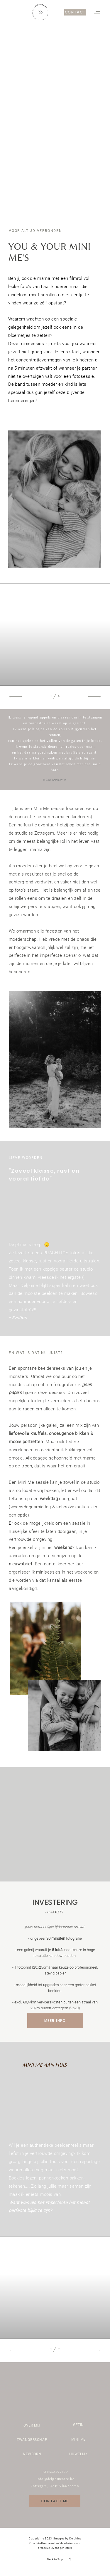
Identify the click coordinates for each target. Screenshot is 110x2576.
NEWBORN (32, 2454)
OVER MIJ (31, 2425)
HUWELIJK (78, 2454)
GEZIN (78, 2425)
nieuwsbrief (20, 1564)
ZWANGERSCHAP (32, 2440)
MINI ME (78, 2439)
